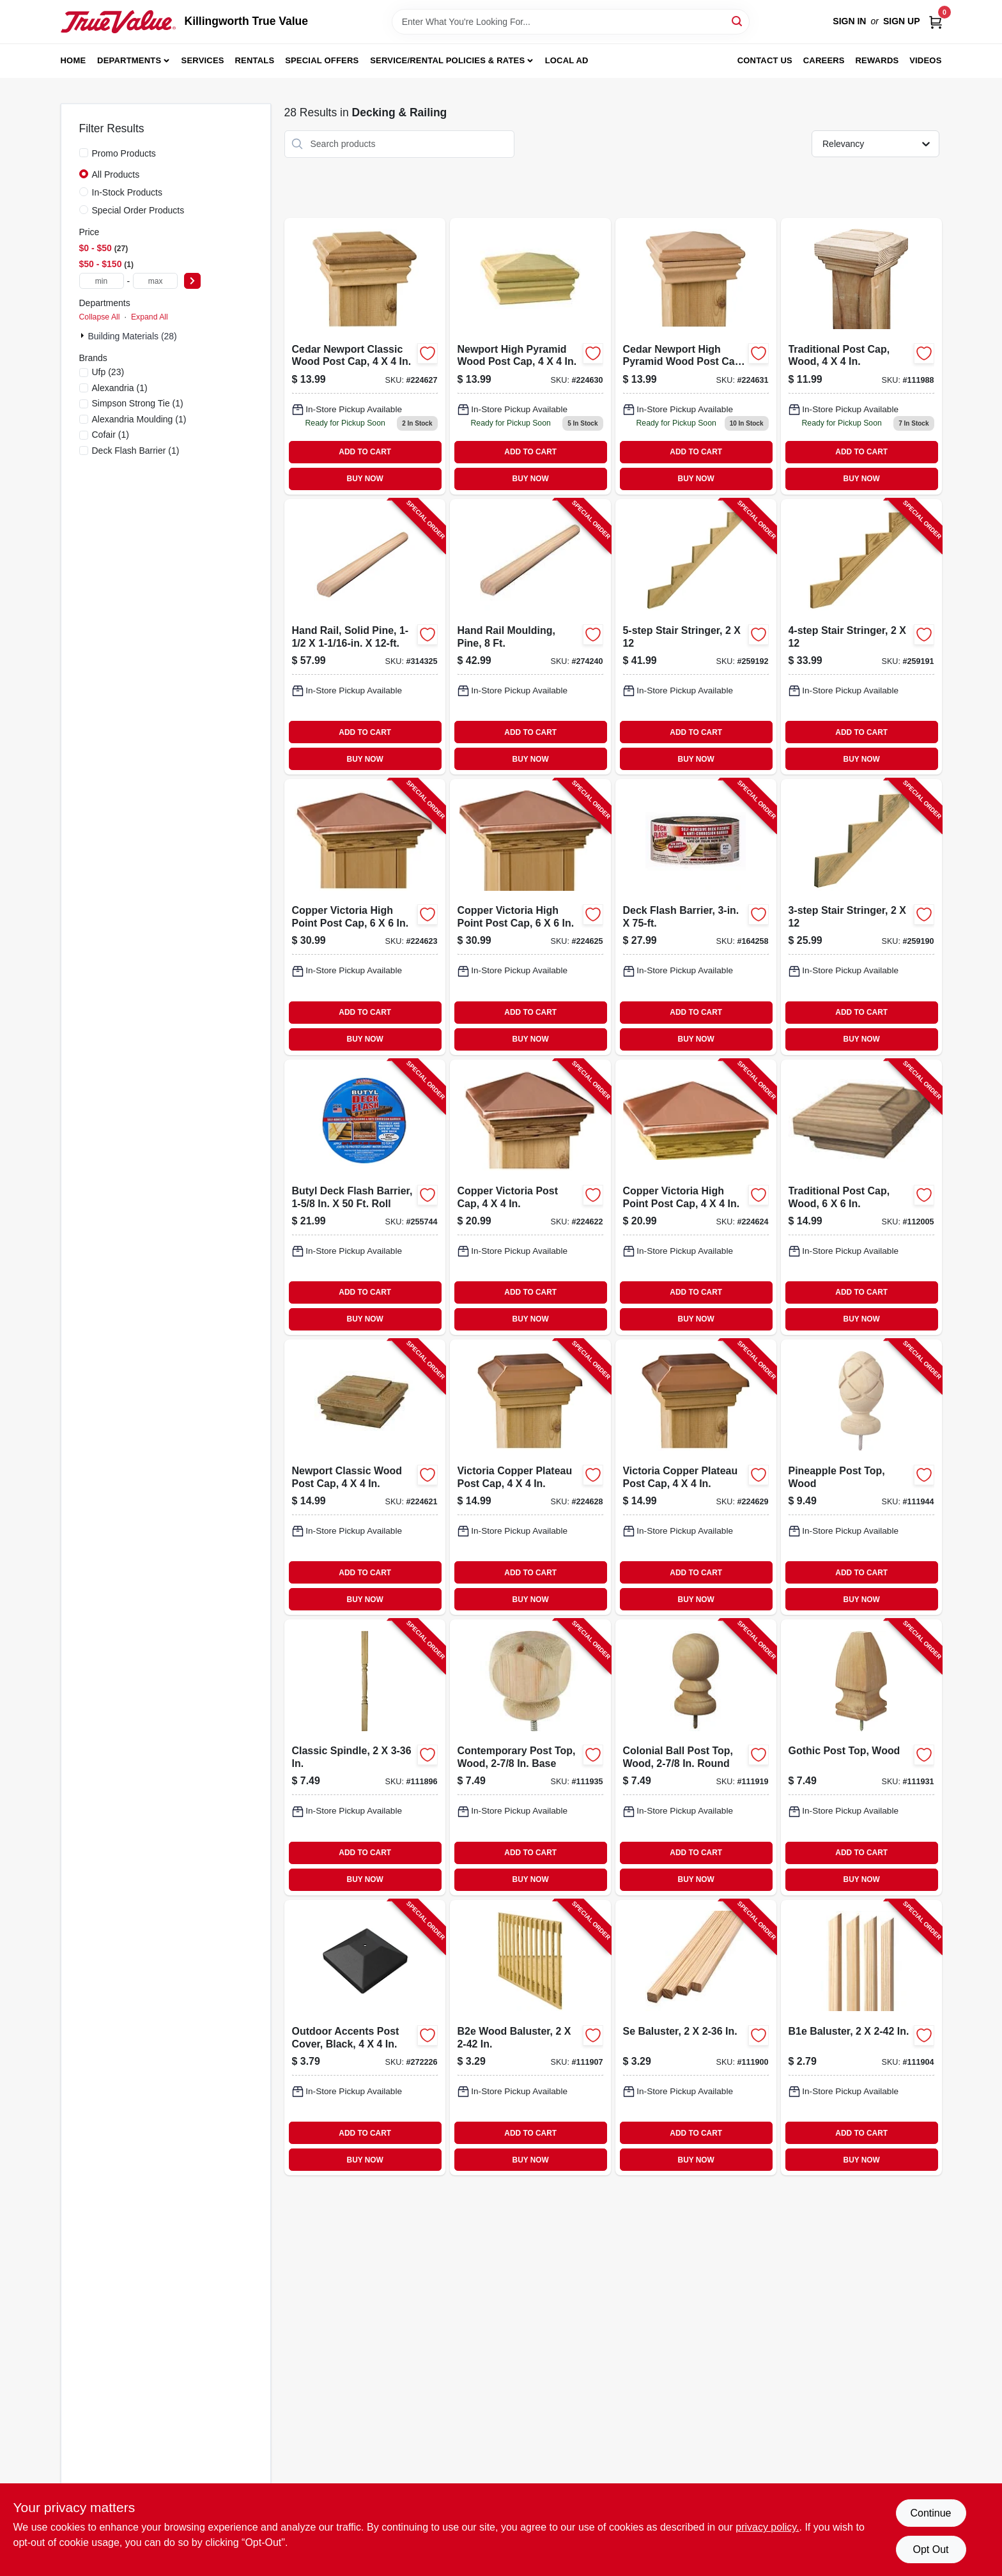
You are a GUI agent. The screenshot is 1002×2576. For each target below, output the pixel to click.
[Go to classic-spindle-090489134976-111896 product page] (364, 1757)
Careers (824, 60)
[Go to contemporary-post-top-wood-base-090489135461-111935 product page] (530, 1757)
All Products (116, 174)
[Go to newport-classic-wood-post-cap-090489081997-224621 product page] (364, 1477)
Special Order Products (138, 210)
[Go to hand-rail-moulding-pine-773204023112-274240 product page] (530, 637)
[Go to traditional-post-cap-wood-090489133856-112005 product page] (861, 1197)
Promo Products (124, 153)
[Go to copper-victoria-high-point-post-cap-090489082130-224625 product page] (530, 916)
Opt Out (930, 2549)
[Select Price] (192, 281)
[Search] (737, 20)
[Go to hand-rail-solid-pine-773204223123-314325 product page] (364, 637)
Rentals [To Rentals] (255, 60)
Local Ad (567, 60)
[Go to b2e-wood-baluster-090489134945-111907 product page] (530, 2037)
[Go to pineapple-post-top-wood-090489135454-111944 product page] (861, 1477)
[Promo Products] (83, 152)
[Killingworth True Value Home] (118, 21)
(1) (120, 388)
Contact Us (764, 60)
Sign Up (901, 21)
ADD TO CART (365, 451)
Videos (925, 60)
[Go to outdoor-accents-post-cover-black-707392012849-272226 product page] (364, 2037)
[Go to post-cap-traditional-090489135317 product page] (861, 356)
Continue (930, 2513)
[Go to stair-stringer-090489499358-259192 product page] (695, 637)
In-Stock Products (127, 192)
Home (73, 60)
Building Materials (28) (132, 336)
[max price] (155, 281)
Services (202, 60)
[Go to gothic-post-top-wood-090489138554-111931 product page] (861, 1757)
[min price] (101, 281)
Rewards (877, 60)
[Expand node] (83, 335)
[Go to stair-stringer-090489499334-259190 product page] (861, 916)
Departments (129, 60)
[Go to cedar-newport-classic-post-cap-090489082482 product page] (364, 356)
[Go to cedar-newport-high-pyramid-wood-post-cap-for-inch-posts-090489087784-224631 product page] (695, 356)
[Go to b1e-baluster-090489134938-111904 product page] (861, 2037)
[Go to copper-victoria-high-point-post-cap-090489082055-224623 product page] (364, 916)
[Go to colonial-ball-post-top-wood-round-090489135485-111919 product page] (695, 1757)
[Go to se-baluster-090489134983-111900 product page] (695, 2037)
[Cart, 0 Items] (935, 21)
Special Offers (321, 60)
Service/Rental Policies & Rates (447, 60)
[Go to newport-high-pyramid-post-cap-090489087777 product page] (530, 356)
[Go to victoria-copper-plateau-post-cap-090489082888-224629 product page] (695, 1477)
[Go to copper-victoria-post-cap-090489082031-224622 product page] (530, 1197)
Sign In (849, 21)
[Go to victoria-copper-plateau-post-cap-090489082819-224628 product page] (530, 1477)
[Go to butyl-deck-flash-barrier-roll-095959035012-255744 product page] (364, 1197)
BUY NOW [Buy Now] (365, 478)
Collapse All (99, 316)
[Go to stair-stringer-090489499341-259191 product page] (861, 637)
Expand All (149, 316)
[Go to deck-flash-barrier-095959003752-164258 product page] (695, 916)
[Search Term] (571, 22)
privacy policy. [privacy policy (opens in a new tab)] (767, 2527)
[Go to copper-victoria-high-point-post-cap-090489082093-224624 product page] (695, 1197)
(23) (108, 372)
